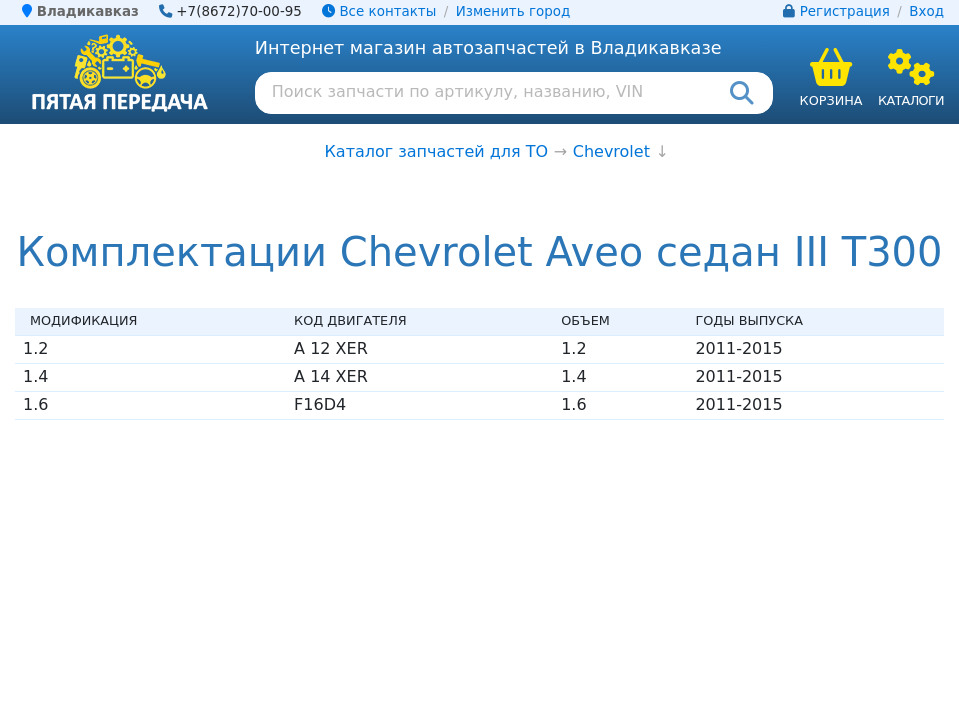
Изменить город (513, 11)
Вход (926, 11)
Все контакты (379, 11)
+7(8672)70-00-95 (239, 11)
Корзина (831, 100)
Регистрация (845, 11)
